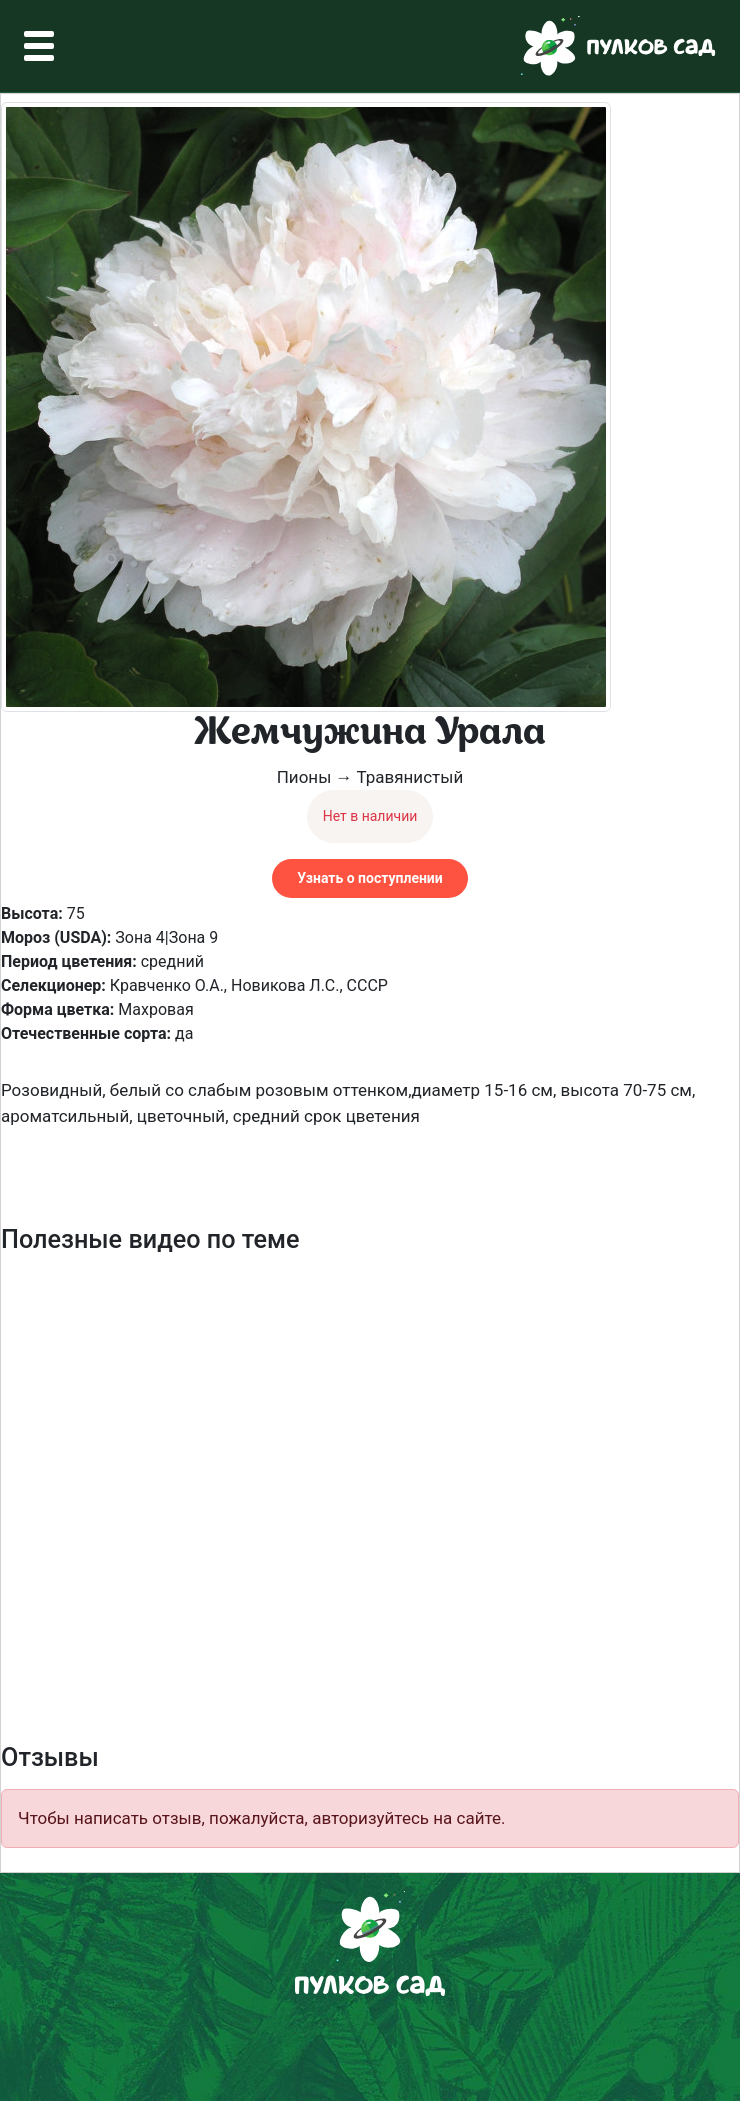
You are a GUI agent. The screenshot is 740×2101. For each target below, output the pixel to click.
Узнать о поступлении (369, 878)
